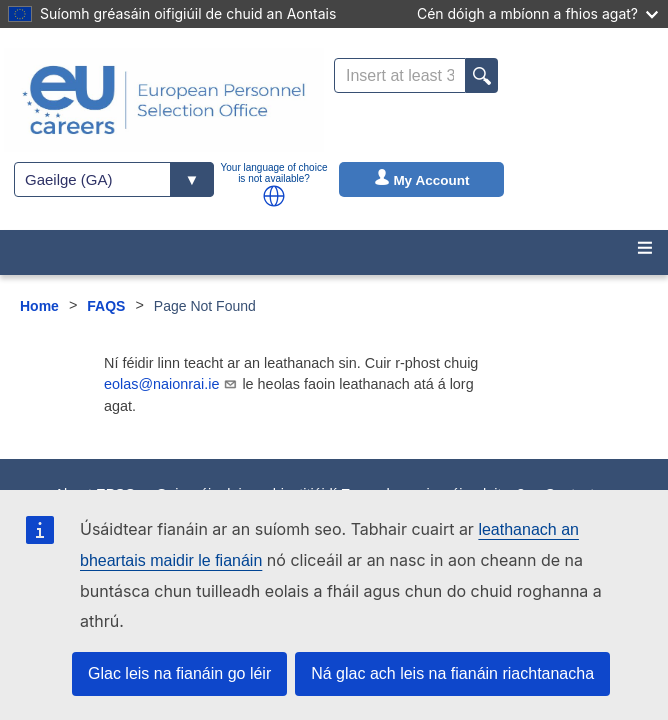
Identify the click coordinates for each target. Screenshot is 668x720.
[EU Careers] (164, 100)
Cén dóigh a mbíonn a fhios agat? (537, 13)
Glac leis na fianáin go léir (179, 673)
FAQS (106, 306)
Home (39, 306)
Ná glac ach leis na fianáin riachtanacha (452, 673)
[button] (274, 196)
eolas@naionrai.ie (171, 384)
